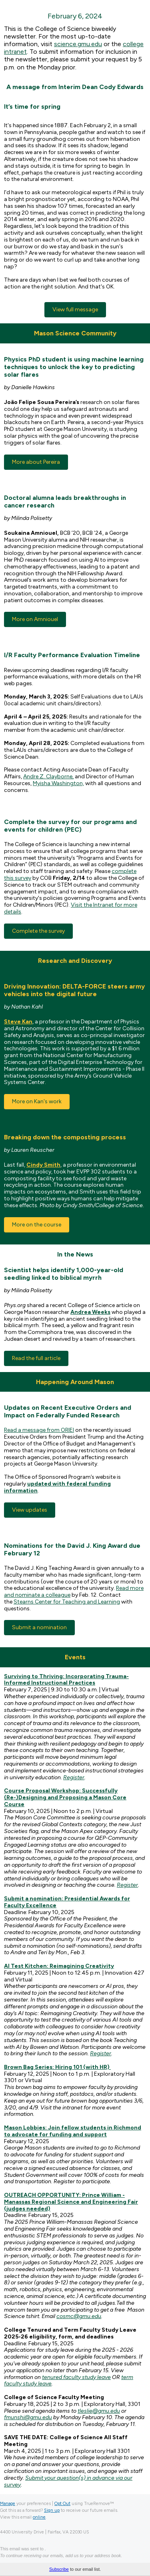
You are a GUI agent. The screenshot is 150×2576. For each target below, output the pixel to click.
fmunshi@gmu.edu (28, 2417)
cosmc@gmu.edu (78, 2316)
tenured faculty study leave (76, 2377)
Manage (7, 2503)
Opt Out (62, 2503)
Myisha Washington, (58, 783)
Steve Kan (18, 1021)
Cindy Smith (43, 1164)
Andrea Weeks (90, 1312)
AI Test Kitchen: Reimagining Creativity (59, 1966)
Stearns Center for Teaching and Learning (67, 1601)
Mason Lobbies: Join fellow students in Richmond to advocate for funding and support (72, 2131)
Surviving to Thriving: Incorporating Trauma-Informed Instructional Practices (66, 1680)
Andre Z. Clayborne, (48, 776)
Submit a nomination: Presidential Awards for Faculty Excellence (67, 1902)
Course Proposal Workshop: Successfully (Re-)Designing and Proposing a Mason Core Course (65, 1797)
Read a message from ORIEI (39, 1430)
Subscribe (59, 2569)
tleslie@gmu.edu (99, 2411)
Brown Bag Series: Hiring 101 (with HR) (57, 2067)
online (39, 2517)
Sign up (52, 2510)
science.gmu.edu (78, 44)
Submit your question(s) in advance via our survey (68, 2481)
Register (73, 1777)
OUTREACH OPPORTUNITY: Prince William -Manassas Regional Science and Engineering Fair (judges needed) (71, 2202)
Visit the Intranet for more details (70, 908)
